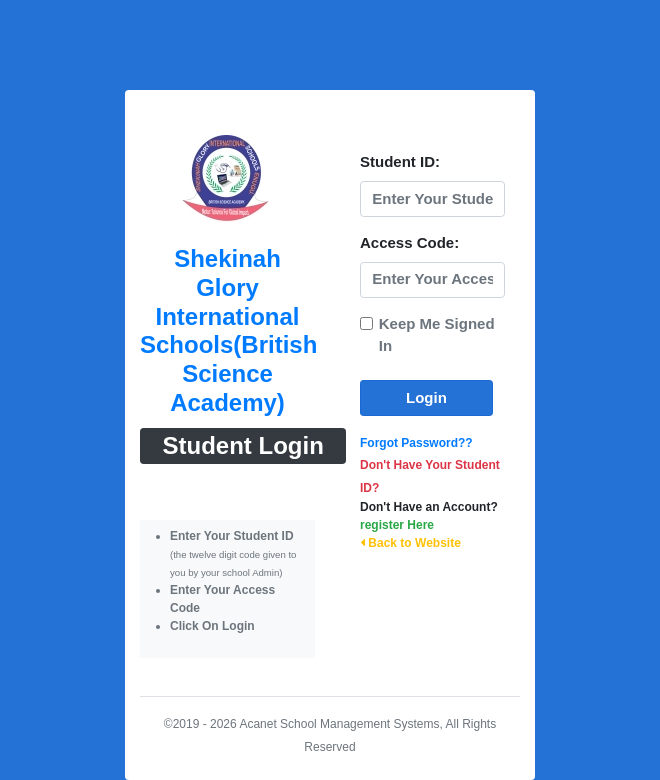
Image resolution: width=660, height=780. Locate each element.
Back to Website (410, 543)
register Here (397, 525)
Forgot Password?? (416, 443)
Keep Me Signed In (437, 335)
